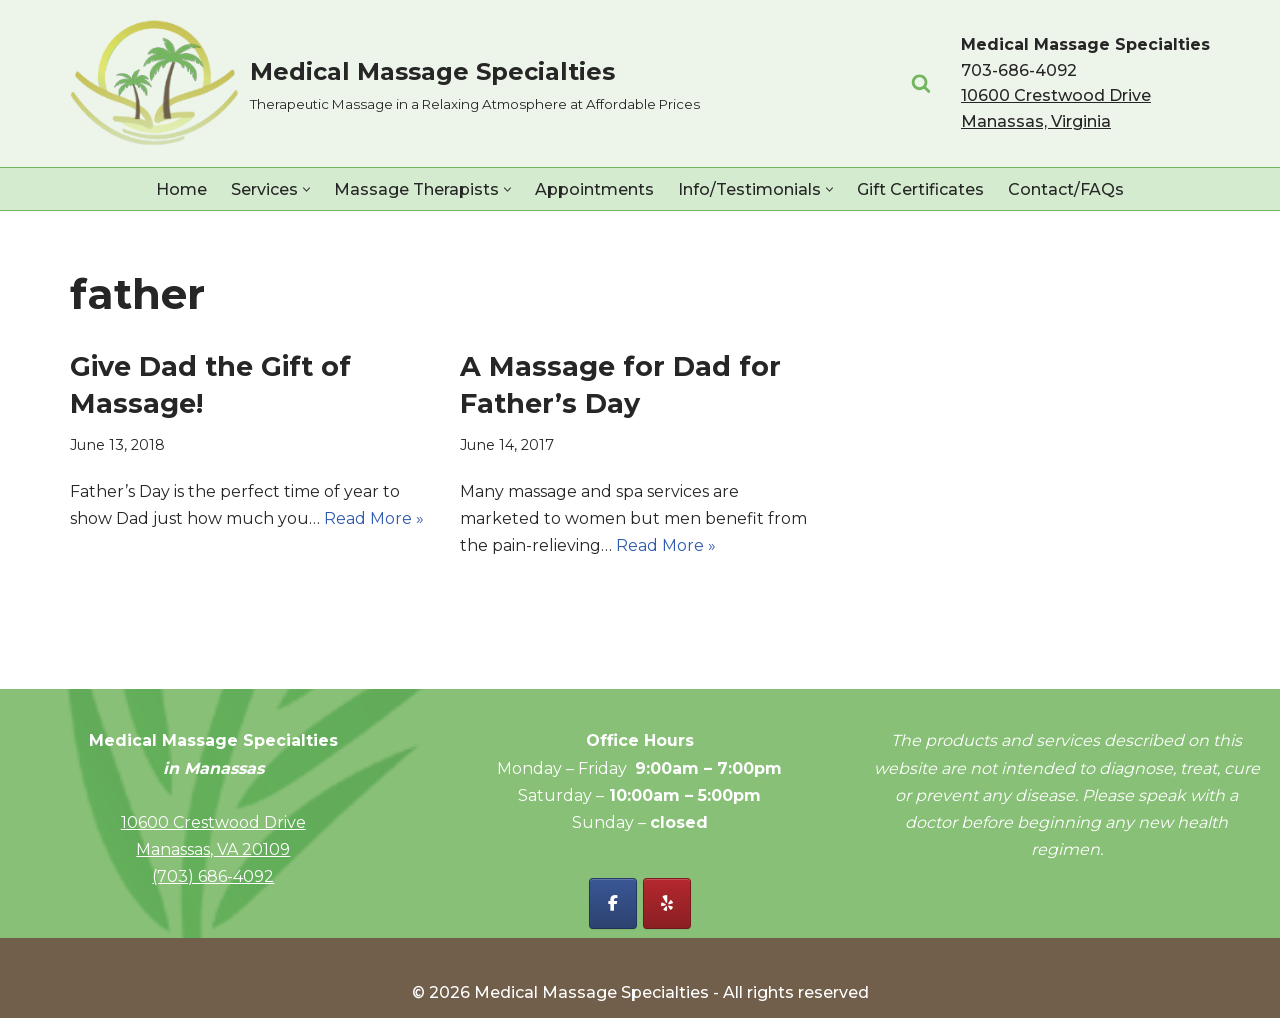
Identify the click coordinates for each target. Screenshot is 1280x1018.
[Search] (921, 83)
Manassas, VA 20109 (213, 849)
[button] (306, 189)
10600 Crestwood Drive (213, 822)
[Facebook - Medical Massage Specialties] (613, 903)
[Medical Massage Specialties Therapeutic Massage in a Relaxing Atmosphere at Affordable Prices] (385, 83)
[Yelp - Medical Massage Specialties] (667, 903)
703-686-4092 (1019, 70)
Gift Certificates (920, 189)
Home (181, 189)
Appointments (594, 189)
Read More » (374, 518)
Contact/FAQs (1066, 189)
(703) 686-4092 (213, 876)
